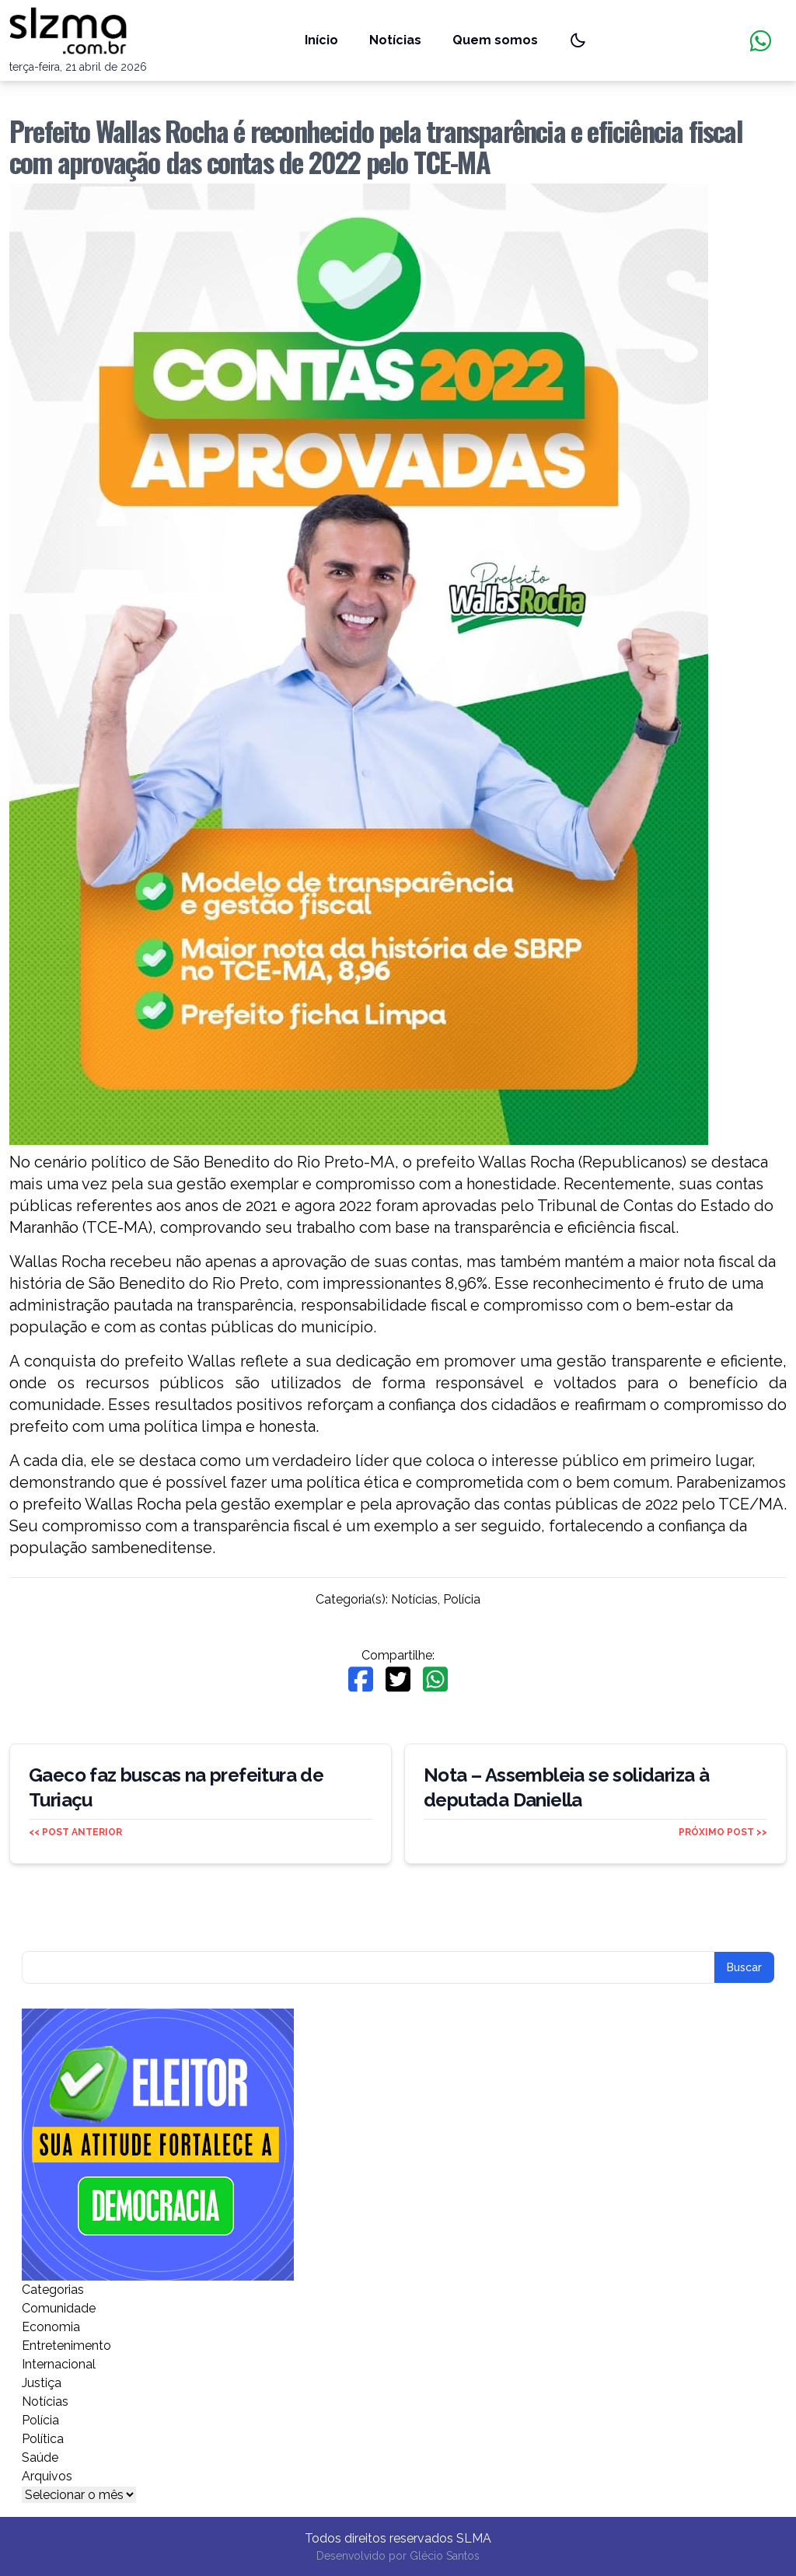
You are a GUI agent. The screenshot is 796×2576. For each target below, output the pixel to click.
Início (321, 40)
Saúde (40, 2457)
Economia (51, 2326)
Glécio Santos (445, 2556)
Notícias (395, 40)
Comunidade (59, 2308)
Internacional (59, 2364)
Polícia (461, 1599)
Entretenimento (66, 2345)
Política (43, 2438)
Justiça (41, 2382)
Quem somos (495, 40)
